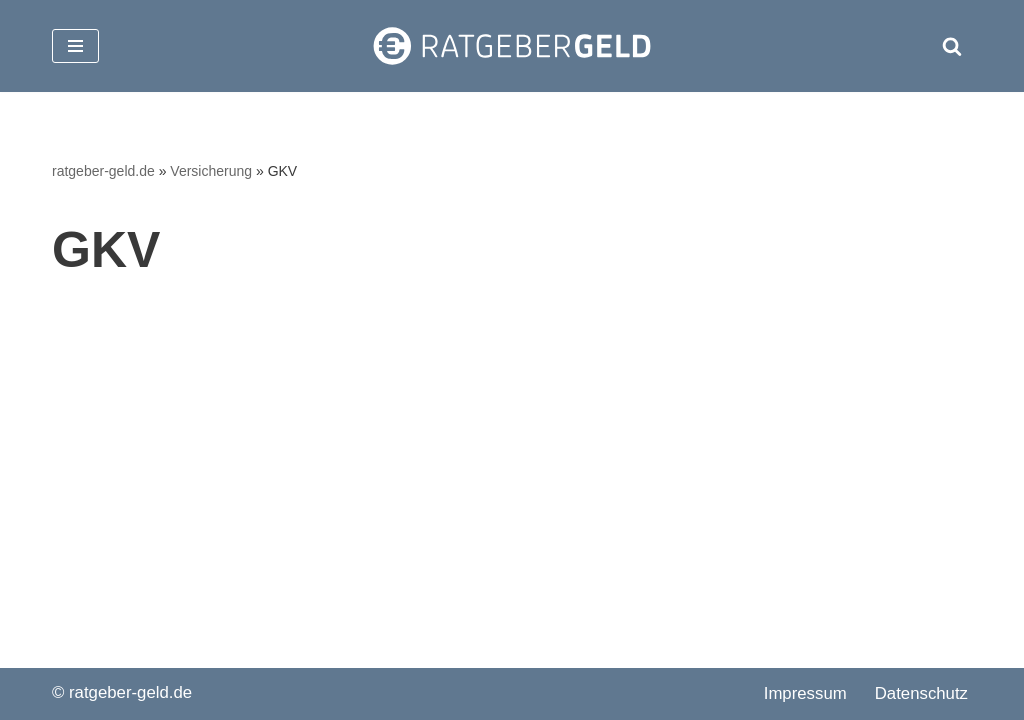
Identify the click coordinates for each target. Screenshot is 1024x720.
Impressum (805, 693)
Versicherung (211, 171)
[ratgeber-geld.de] (512, 46)
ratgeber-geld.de (103, 171)
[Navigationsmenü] (75, 46)
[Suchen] (952, 46)
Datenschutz (921, 693)
